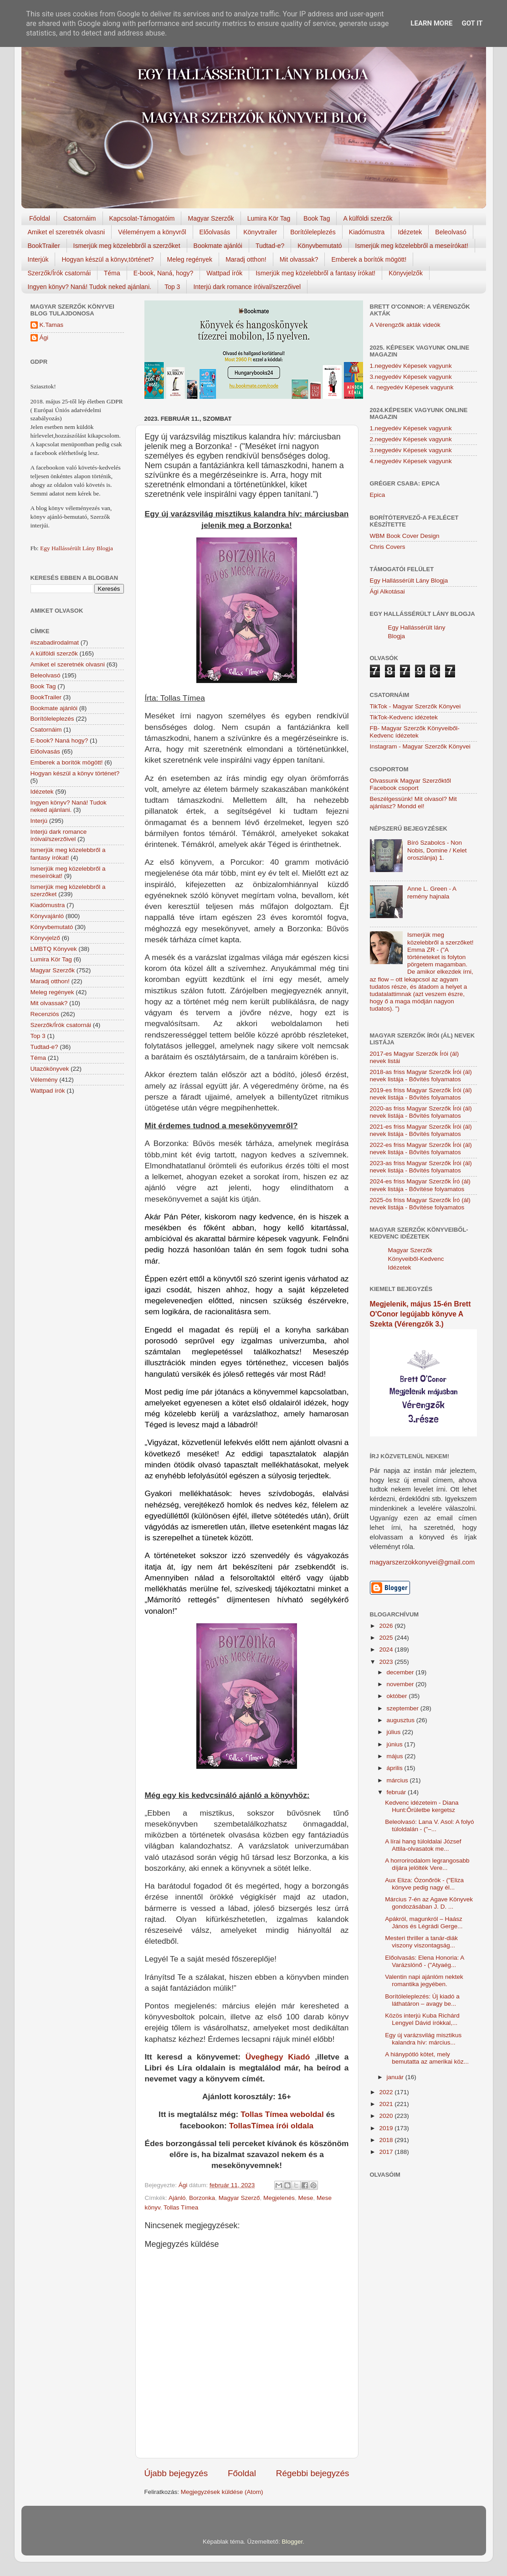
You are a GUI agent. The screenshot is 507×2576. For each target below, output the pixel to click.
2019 (386, 2128)
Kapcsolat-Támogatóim (142, 218)
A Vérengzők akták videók (405, 324)
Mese (305, 2197)
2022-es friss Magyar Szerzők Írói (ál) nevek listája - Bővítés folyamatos (421, 1148)
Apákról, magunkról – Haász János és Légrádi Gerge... (423, 1922)
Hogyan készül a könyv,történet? (107, 259)
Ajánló (177, 2197)
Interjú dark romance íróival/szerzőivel (247, 286)
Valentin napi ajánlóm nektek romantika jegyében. (424, 1980)
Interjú (39, 820)
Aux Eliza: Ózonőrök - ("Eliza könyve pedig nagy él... (424, 1884)
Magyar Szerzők (211, 218)
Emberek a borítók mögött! (368, 259)
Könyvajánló (47, 916)
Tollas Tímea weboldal (282, 2114)
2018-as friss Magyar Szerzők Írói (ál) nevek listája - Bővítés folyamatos (421, 1076)
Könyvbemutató (319, 245)
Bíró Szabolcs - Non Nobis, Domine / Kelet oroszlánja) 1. (437, 850)
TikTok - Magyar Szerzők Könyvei (415, 706)
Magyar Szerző (239, 2197)
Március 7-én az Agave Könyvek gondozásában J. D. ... (429, 1903)
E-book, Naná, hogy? (163, 273)
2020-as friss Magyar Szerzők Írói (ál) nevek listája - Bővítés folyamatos (421, 1112)
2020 (386, 2115)
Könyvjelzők (406, 273)
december (401, 1672)
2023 (386, 1661)
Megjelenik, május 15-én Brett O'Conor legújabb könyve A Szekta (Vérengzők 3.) (420, 1314)
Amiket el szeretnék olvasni (66, 232)
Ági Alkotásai (387, 591)
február (397, 1792)
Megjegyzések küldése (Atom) (222, 2491)
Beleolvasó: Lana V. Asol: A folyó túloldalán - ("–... (429, 1825)
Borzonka (202, 2197)
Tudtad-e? (270, 245)
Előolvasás (215, 232)
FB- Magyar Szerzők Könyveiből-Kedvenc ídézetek (415, 732)
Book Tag (316, 218)
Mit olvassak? (299, 259)
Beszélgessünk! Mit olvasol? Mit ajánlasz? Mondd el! (413, 802)
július (395, 1732)
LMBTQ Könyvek (54, 948)
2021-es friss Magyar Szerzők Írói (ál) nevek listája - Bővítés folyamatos (421, 1130)
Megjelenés (279, 2197)
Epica (377, 494)
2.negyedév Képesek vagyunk (411, 439)
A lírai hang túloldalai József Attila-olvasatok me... (423, 1845)
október (398, 1696)
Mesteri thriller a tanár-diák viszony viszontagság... (421, 1942)
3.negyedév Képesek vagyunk (411, 376)
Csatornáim (79, 218)
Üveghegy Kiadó (278, 2056)
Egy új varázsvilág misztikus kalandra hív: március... (423, 2039)
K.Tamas (52, 324)
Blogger (292, 2541)
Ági (44, 337)
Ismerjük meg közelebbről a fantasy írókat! (315, 273)
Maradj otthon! (245, 259)
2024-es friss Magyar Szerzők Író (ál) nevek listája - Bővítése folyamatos (420, 1185)
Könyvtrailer (260, 232)
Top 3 (172, 286)
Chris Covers (387, 546)
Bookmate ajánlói (218, 245)
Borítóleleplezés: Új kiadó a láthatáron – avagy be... (422, 2000)
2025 (386, 1637)
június (396, 1744)
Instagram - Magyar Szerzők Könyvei (420, 746)
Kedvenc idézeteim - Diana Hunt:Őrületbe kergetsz (421, 1806)
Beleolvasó (450, 232)
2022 (386, 2092)
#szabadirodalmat (55, 642)
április (396, 1768)
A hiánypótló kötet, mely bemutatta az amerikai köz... (427, 2058)
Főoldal (39, 218)
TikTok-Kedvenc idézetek (404, 717)
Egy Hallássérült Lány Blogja (76, 548)
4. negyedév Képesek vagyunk (412, 387)
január (396, 2077)
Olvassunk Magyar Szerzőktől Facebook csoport (410, 784)
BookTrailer (44, 245)
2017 (386, 2151)
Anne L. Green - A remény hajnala (431, 892)
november (401, 1684)
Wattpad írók (224, 273)
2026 (386, 1625)
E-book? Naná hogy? (59, 740)
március (398, 1780)
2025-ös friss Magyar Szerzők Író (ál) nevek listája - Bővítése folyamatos (420, 1204)
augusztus (401, 1720)
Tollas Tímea (181, 2207)
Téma (112, 273)
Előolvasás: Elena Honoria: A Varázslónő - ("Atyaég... (424, 1961)
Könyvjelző (45, 937)
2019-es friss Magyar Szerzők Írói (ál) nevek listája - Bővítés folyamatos (421, 1094)
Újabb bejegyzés (176, 2473)
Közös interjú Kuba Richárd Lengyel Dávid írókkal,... (422, 2019)
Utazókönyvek (50, 1068)
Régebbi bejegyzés (312, 2473)
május (396, 1756)
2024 (386, 1649)
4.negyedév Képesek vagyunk (411, 461)
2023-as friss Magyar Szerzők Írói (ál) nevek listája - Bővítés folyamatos (421, 1167)
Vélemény (44, 1079)
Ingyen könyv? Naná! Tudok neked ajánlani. (90, 286)
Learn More (431, 23)
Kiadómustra (367, 232)
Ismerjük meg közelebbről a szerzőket (126, 245)
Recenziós (45, 1014)
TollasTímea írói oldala (271, 2125)
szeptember (403, 1708)
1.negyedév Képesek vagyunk (411, 365)
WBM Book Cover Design (405, 535)
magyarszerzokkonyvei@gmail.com (422, 1562)
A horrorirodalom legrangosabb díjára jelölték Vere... (427, 1864)
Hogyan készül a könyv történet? (75, 773)
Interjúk (38, 259)
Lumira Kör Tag (269, 218)
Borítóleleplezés (313, 232)
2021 (386, 2104)
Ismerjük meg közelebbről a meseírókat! (411, 245)
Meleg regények (190, 259)
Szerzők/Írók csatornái (59, 273)
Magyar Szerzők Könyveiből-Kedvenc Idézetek (416, 1259)
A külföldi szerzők (367, 218)
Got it (471, 23)
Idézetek (410, 232)
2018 (386, 2140)
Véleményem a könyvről (152, 232)
